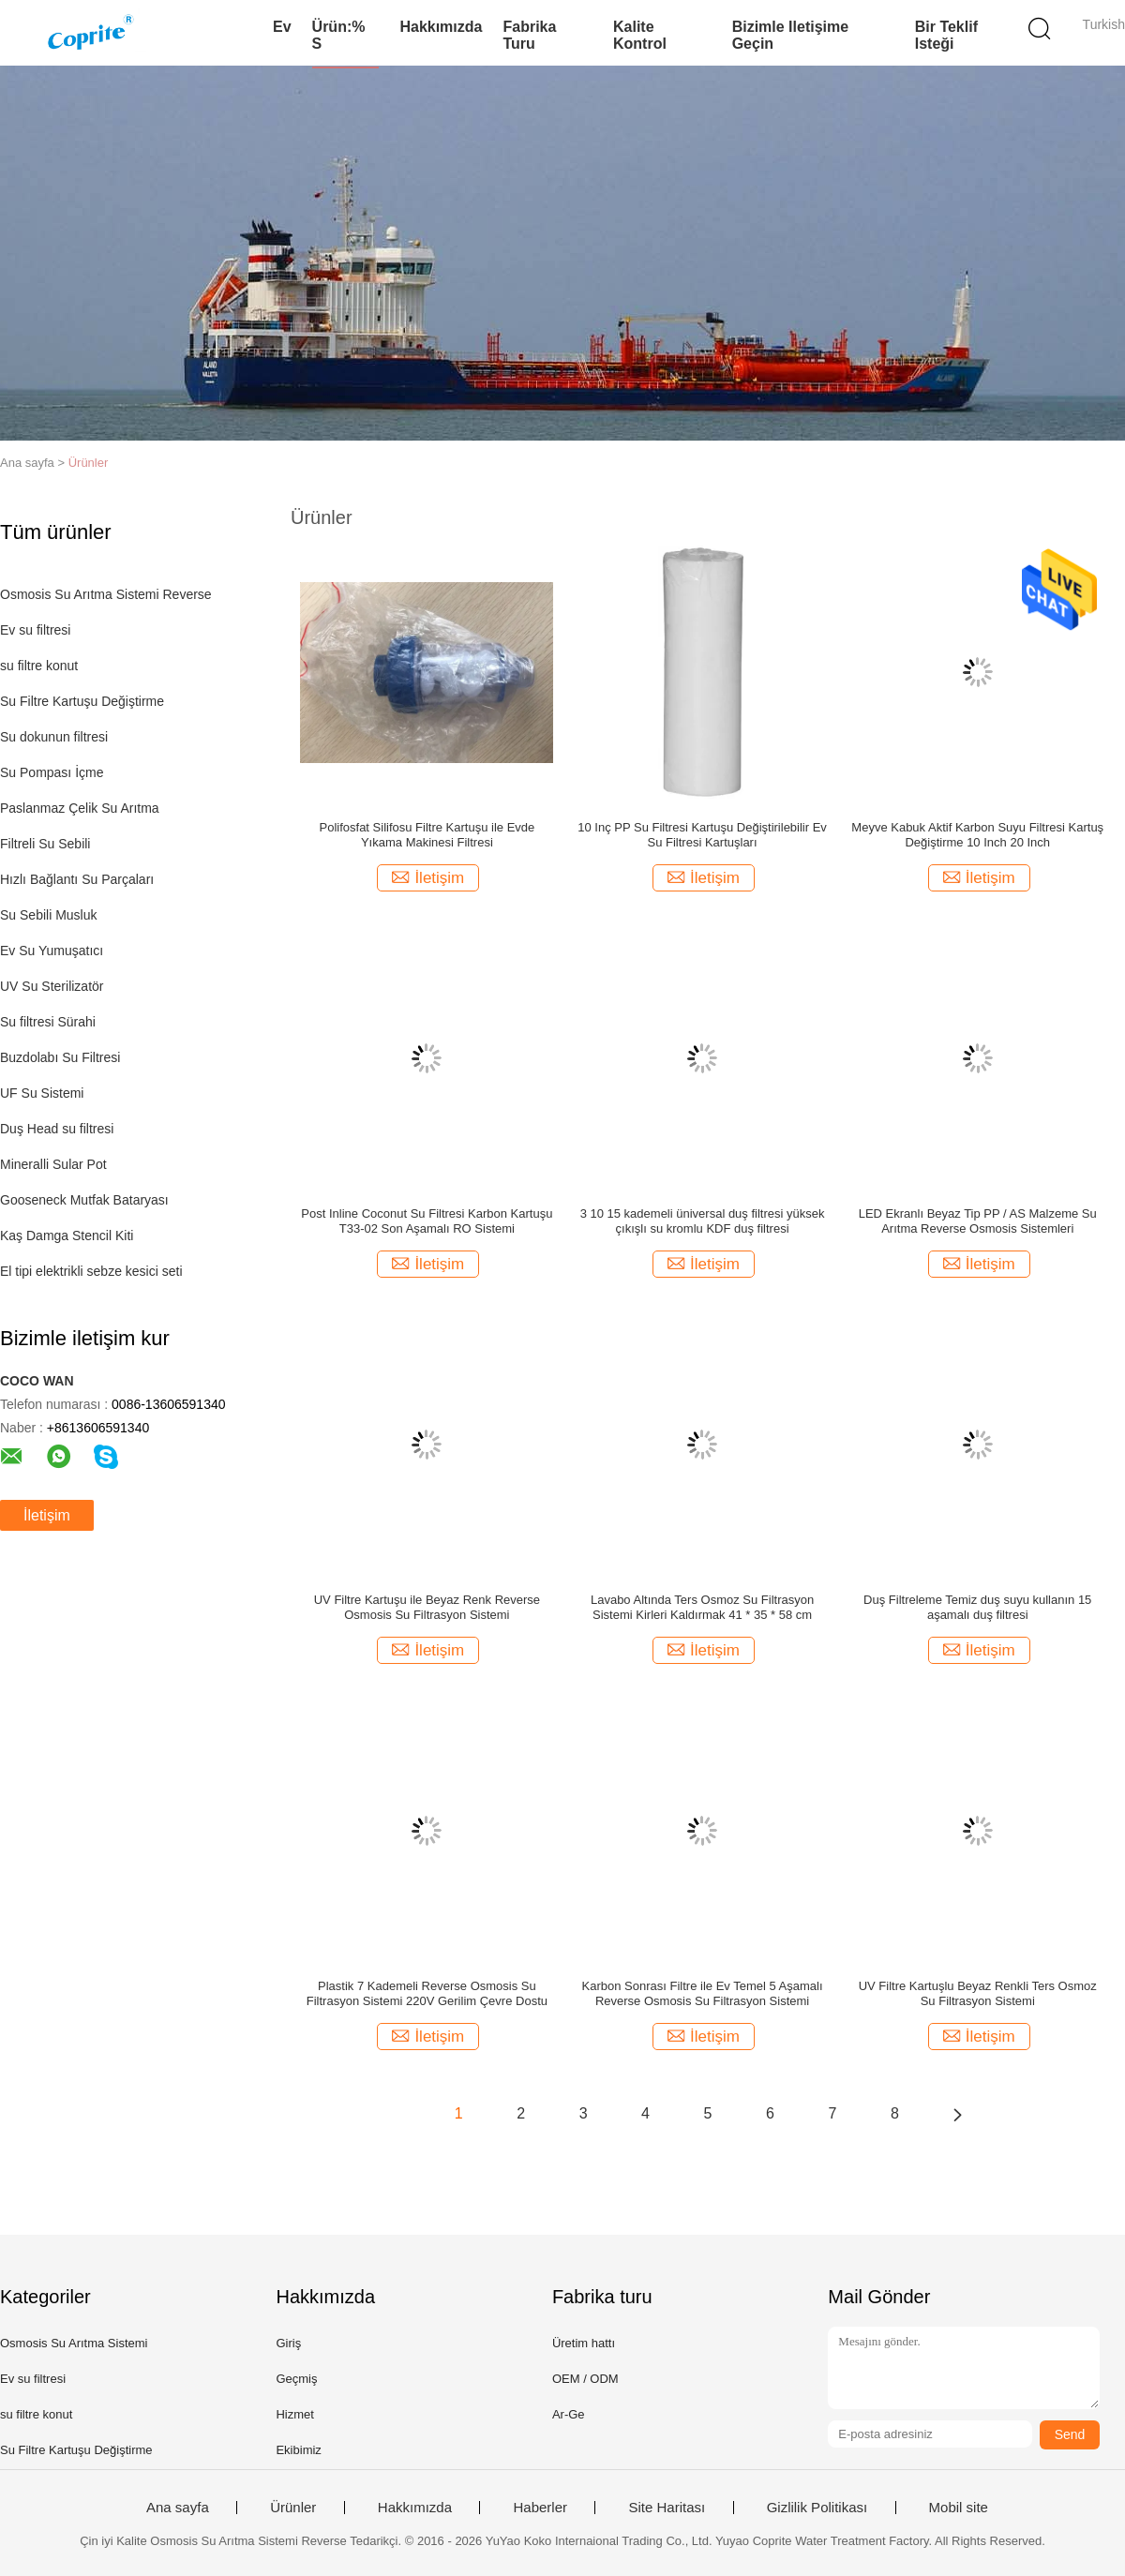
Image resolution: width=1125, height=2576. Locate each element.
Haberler (540, 2507)
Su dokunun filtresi (54, 736)
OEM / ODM (585, 2379)
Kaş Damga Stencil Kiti (66, 1235)
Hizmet (294, 2414)
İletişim (46, 1515)
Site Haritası (666, 2507)
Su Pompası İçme (52, 772)
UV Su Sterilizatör (51, 986)
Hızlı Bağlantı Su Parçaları (77, 879)
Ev (282, 27)
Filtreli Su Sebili (45, 843)
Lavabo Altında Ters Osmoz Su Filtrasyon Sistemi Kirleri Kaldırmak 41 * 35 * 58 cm (702, 1607)
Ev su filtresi (35, 629)
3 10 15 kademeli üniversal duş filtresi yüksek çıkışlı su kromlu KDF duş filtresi (702, 1221)
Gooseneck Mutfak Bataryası (84, 1199)
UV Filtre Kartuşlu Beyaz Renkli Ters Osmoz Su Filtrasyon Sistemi (978, 1993)
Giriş (288, 2343)
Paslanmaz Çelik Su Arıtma (79, 808)
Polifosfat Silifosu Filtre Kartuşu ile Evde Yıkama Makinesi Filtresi (427, 834)
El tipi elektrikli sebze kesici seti (91, 1271)
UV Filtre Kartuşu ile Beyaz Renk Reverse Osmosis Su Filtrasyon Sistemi (427, 1607)
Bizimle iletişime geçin (790, 35)
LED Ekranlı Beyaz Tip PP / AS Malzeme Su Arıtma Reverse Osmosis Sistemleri (978, 1221)
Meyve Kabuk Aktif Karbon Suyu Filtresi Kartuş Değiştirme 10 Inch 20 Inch (977, 834)
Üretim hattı (583, 2343)
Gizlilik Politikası (817, 2507)
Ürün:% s (339, 35)
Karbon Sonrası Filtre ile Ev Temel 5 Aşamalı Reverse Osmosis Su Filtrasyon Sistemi (702, 1993)
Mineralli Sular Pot (53, 1164)
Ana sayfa (177, 2507)
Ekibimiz (298, 2450)
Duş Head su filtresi (56, 1128)
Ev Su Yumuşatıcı (51, 950)
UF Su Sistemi (41, 1093)
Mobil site (958, 2507)
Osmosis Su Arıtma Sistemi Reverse (106, 594)
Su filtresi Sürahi (48, 1021)
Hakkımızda (440, 27)
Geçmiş (296, 2379)
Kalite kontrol (640, 35)
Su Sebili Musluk (49, 914)
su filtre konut (39, 665)
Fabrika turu (529, 35)
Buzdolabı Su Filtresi (60, 1057)
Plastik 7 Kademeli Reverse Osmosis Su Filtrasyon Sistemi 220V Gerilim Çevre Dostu (427, 1993)
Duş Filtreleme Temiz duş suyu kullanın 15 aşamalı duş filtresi (977, 1607)
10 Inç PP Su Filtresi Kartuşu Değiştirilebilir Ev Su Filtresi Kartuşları (702, 834)
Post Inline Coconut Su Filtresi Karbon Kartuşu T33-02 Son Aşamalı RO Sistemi (426, 1221)
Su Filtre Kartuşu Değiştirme (82, 701)
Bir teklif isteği (946, 35)
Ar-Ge (568, 2414)
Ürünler (88, 463)
